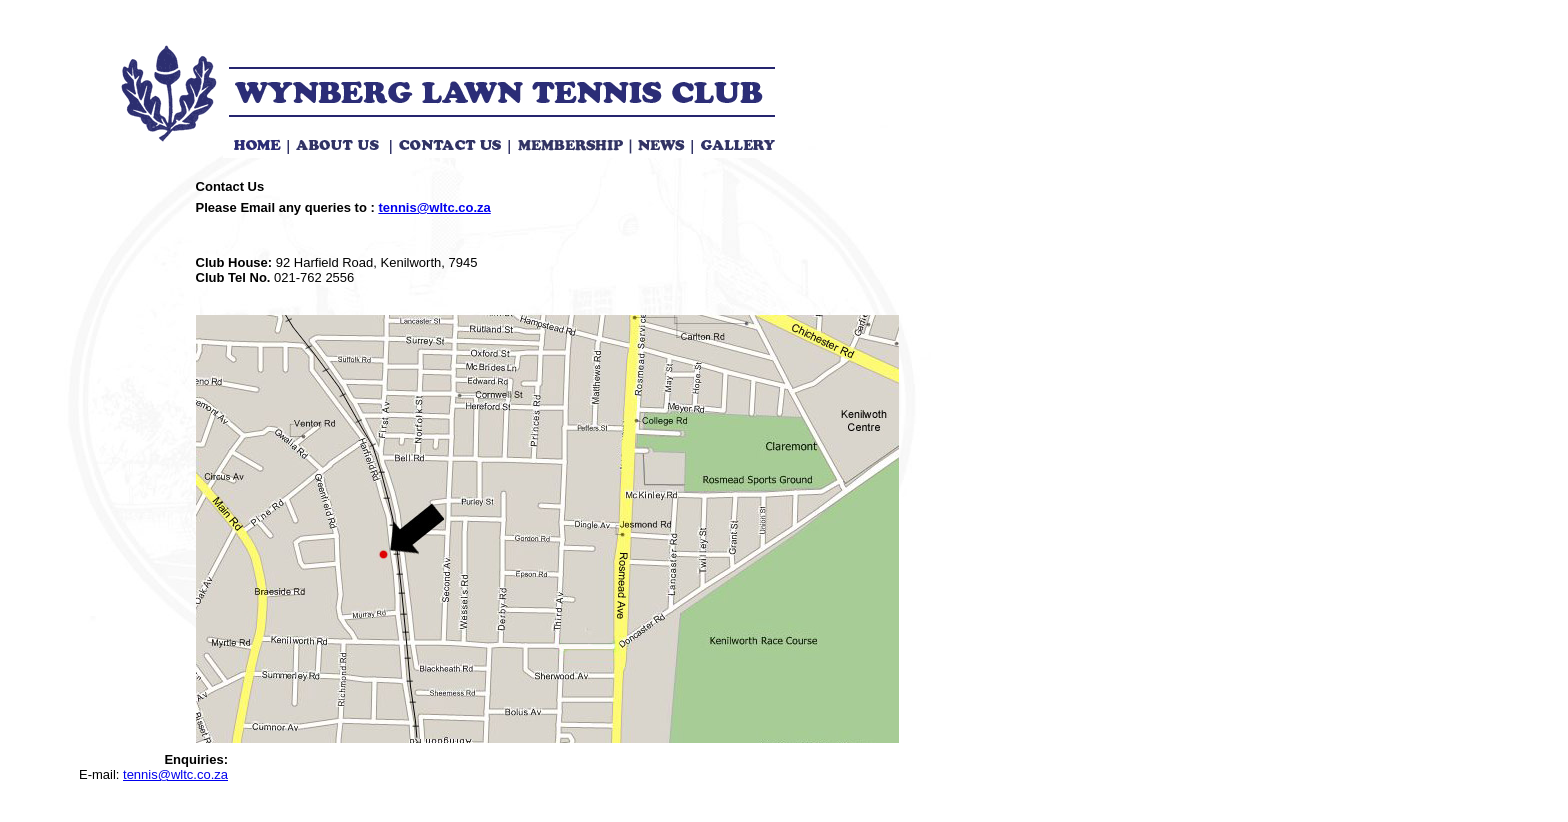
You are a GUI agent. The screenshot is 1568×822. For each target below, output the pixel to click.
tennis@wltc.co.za (434, 207)
